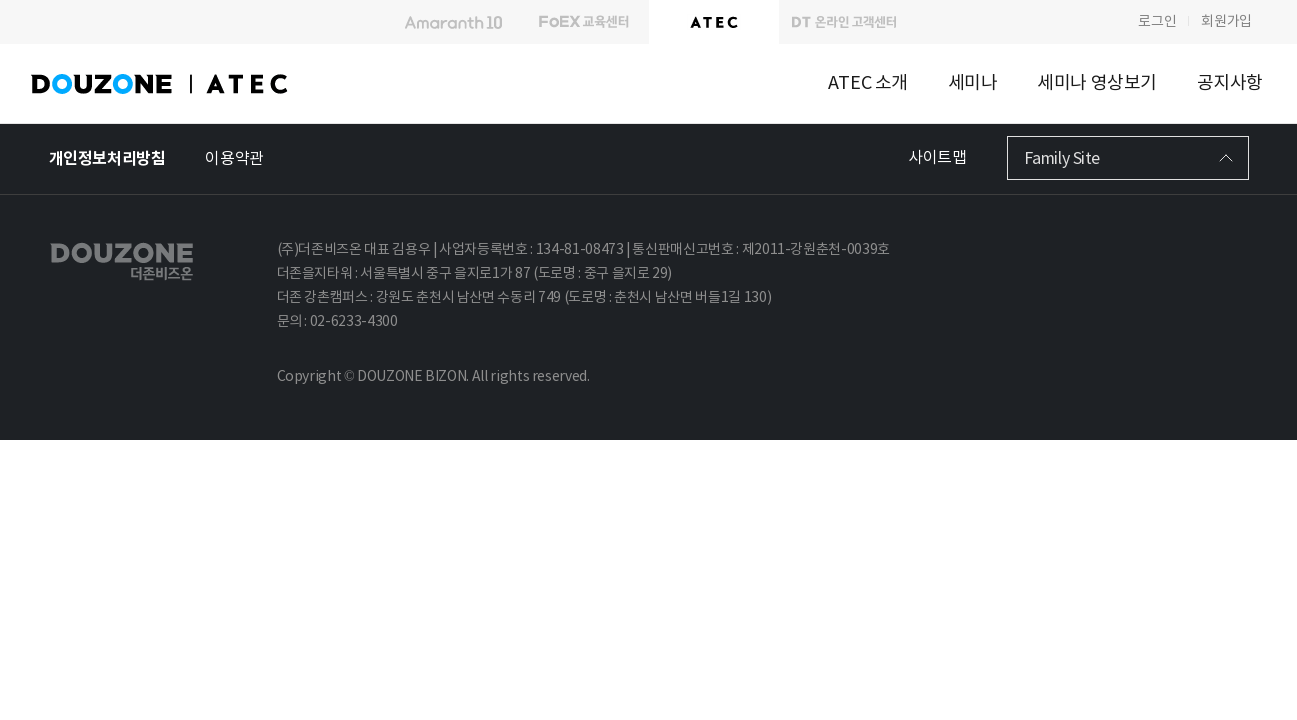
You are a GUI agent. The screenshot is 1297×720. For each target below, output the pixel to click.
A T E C (714, 22)
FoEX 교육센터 (584, 22)
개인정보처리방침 (107, 159)
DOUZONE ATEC (195, 84)
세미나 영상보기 (1096, 83)
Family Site (1062, 159)
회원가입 (1226, 22)
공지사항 (1230, 83)
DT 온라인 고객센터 (844, 22)
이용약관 (234, 159)
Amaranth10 (454, 22)
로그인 (1157, 22)
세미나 (973, 83)
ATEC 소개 (868, 83)
